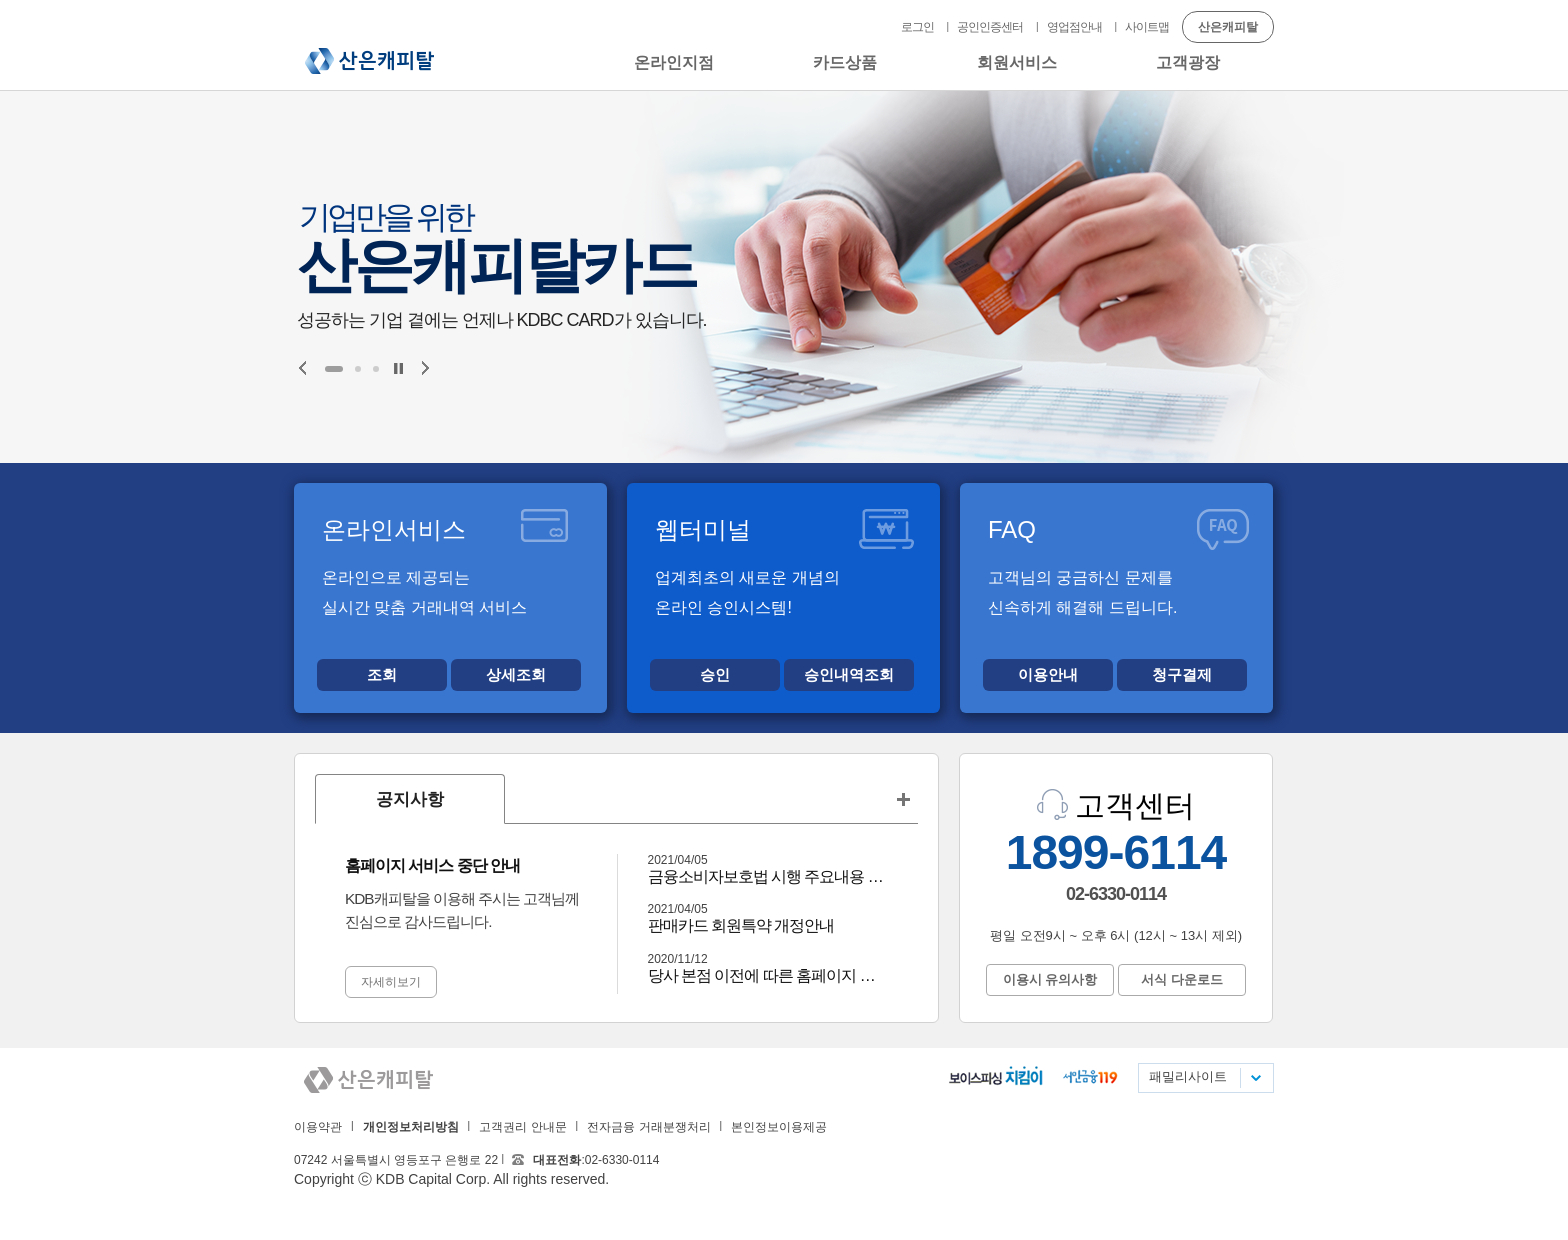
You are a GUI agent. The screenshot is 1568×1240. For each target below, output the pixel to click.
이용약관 (318, 1127)
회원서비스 (1017, 62)
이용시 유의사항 (1050, 979)
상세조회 (516, 674)
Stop (398, 368)
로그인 (917, 27)
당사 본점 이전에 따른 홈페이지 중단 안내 (768, 975)
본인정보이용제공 (779, 1127)
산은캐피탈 (369, 61)
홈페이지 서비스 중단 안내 (432, 865)
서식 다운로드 (1182, 979)
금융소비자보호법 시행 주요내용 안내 (768, 876)
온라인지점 (674, 62)
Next (425, 368)
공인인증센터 (990, 27)
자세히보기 (391, 982)
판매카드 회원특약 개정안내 (741, 925)
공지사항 (410, 799)
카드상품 (845, 62)
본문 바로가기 (0, 0)
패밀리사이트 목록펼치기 (1255, 1078)
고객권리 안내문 (522, 1127)
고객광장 (1188, 62)
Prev (302, 368)
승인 (715, 674)
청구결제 (1182, 674)
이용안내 (1048, 674)
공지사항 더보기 (903, 799)
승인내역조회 (849, 674)
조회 (382, 674)
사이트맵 (1147, 27)
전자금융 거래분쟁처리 (648, 1127)
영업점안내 (1074, 27)
